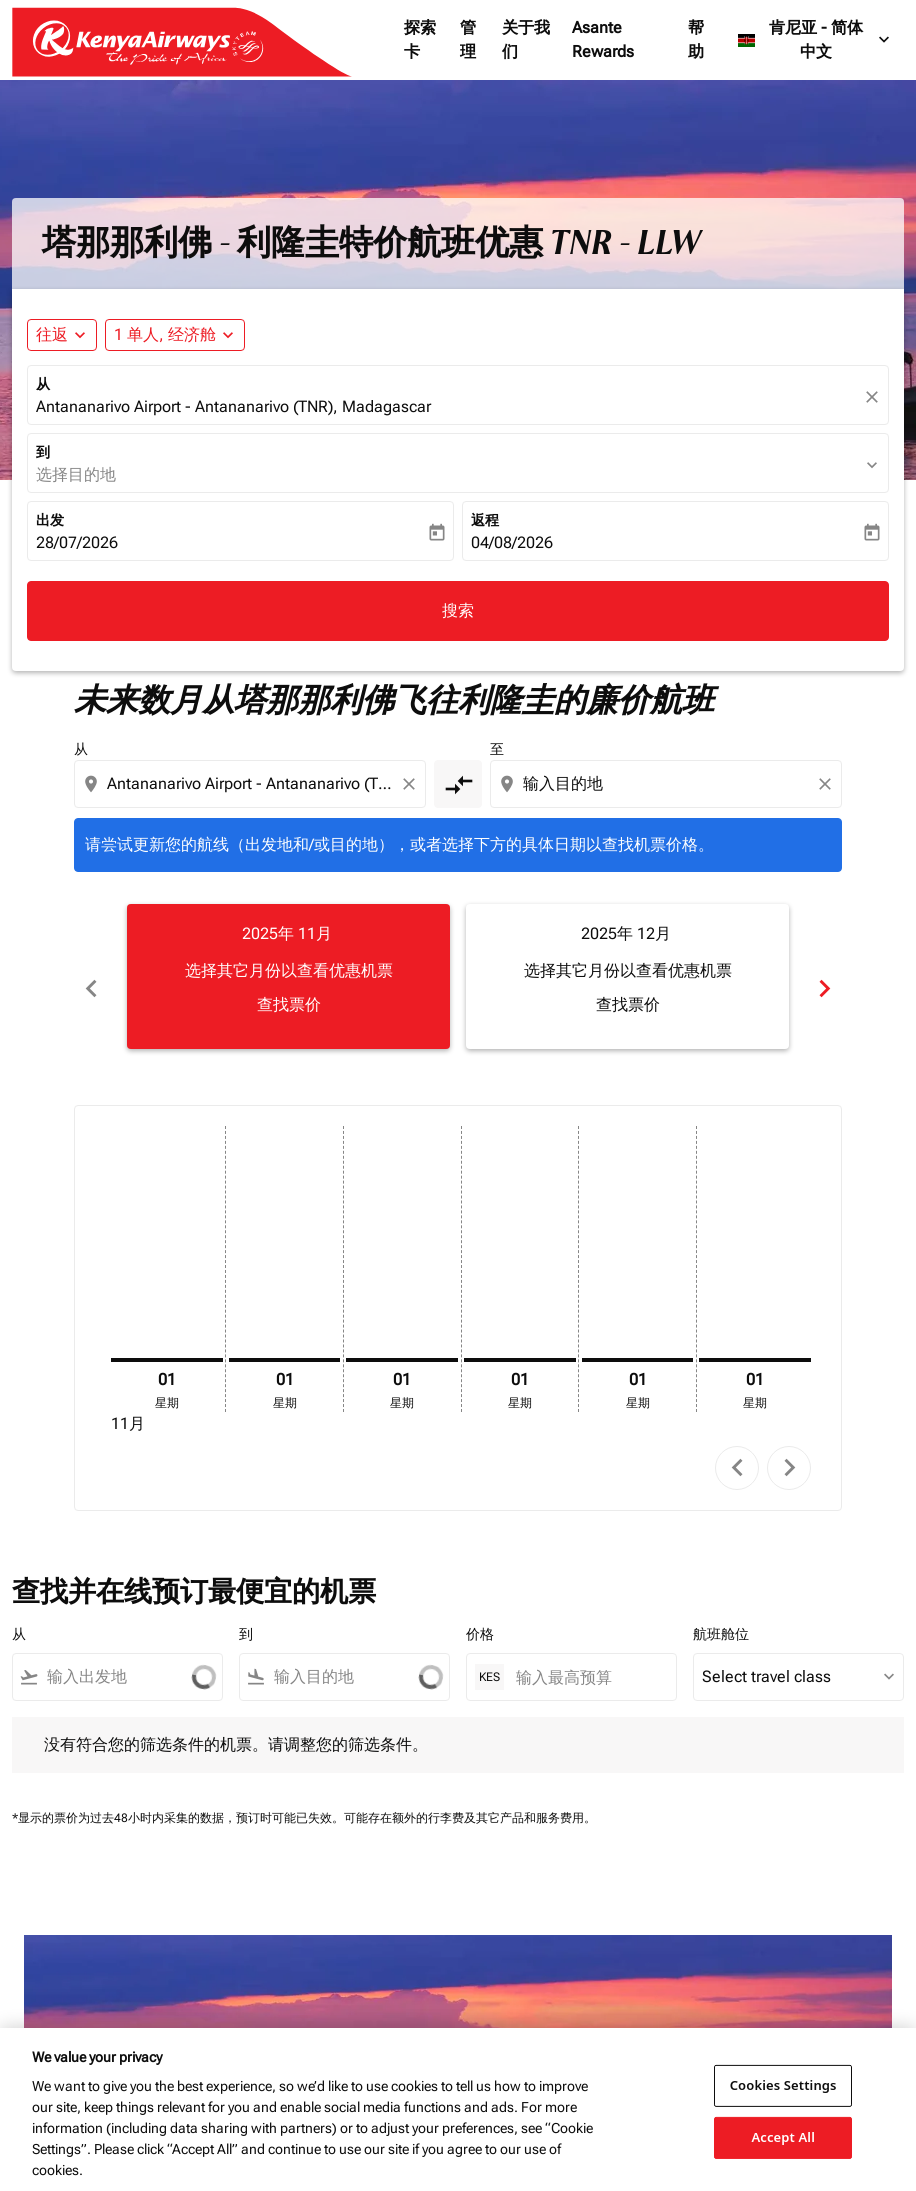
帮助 (696, 39)
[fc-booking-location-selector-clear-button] (875, 396)
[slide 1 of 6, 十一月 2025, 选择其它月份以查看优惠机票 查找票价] (288, 976)
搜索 (458, 610)
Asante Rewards (603, 39)
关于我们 (526, 39)
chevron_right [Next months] (824, 976)
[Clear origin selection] (412, 784)
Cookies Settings (783, 2085)
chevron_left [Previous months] (91, 976)
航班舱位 (721, 1612)
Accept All (783, 2137)
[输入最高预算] (586, 1654)
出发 (50, 520)
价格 (480, 1612)
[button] (175, 335)
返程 (485, 520)
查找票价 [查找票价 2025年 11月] (289, 1004)
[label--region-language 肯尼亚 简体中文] (815, 40)
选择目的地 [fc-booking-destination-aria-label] (76, 474)
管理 (468, 39)
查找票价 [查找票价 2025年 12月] (628, 1004)
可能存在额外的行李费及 (410, 1796)
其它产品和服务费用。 (536, 1796)
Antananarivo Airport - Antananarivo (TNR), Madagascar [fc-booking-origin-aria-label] (233, 406)
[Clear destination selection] (828, 784)
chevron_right (789, 1445)
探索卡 (420, 39)
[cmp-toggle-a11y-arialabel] (458, 784)
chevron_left (737, 1445)
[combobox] (252, 784)
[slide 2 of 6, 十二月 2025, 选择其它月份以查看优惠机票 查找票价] (627, 976)
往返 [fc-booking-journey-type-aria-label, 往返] (52, 334)
